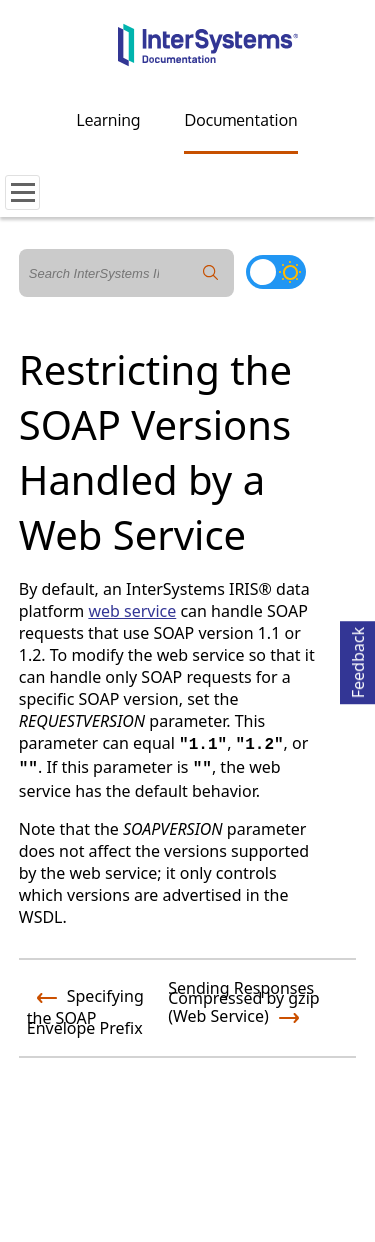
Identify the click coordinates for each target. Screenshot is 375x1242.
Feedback (358, 659)
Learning (109, 120)
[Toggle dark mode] (276, 272)
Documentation (240, 120)
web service (132, 611)
